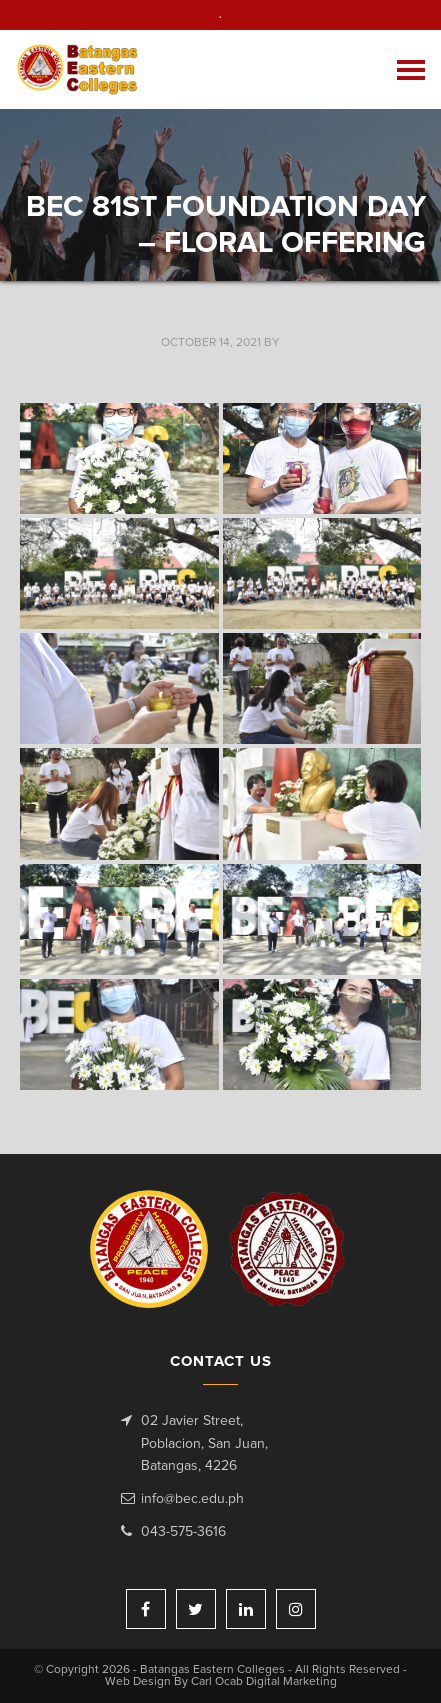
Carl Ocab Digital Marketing (264, 1682)
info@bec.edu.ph (192, 1499)
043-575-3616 (183, 1532)
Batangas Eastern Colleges (78, 69)
